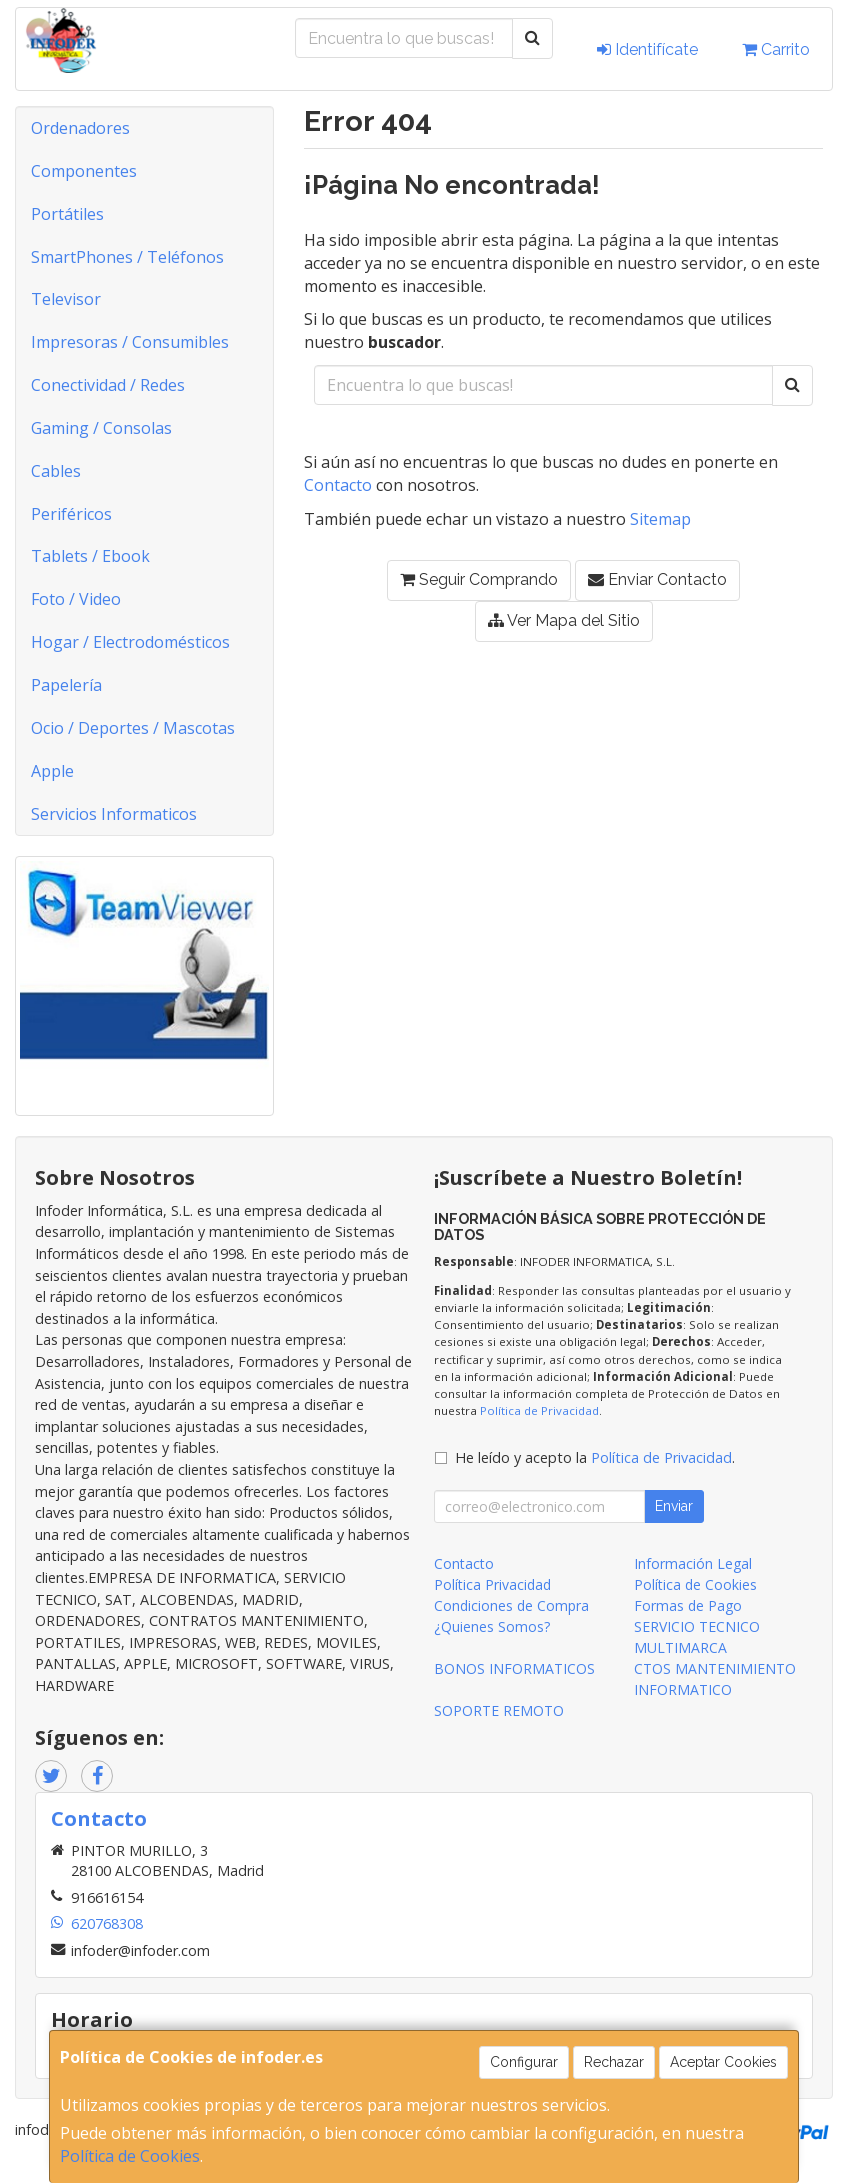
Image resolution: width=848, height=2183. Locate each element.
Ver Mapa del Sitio (564, 620)
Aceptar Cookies (723, 2062)
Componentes (84, 171)
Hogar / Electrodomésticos (130, 642)
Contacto (338, 485)
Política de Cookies (130, 2156)
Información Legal (693, 1563)
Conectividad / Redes (108, 385)
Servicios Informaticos (114, 814)
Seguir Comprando (479, 579)
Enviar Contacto (657, 579)
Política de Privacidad (539, 1410)
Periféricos (71, 514)
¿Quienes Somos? (492, 1626)
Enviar (674, 1506)
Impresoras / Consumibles (130, 342)
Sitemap (660, 519)
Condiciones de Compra (511, 1605)
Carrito (776, 49)
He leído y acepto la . (595, 1457)
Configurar (524, 2062)
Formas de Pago (688, 1605)
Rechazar (614, 2062)
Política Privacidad (492, 1584)
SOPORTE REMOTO (499, 1710)
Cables (56, 471)
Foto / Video (76, 599)
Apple (52, 771)
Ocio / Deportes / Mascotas (133, 728)
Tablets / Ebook (90, 556)
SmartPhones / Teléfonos (127, 257)
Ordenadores (80, 128)
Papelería (66, 685)
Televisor (66, 299)
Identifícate (647, 49)
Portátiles (67, 214)
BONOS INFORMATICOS (514, 1668)
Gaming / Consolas (101, 428)
